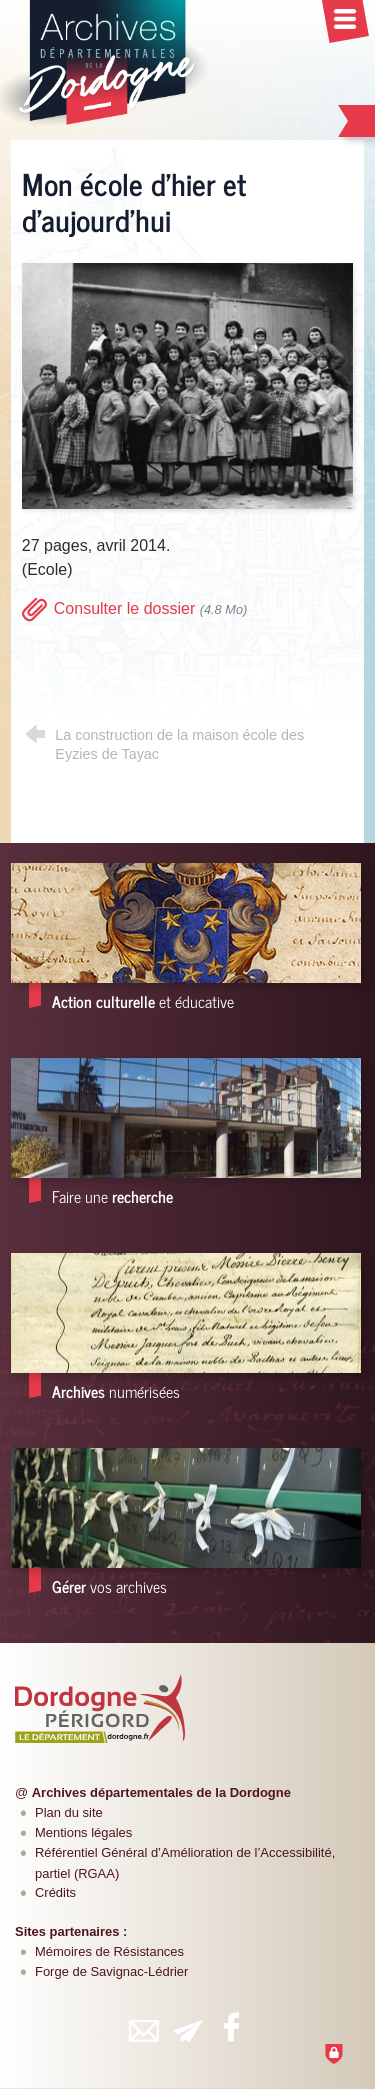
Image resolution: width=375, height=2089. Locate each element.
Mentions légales (83, 1832)
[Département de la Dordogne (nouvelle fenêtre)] (100, 1708)
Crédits (55, 1892)
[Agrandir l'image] (187, 384)
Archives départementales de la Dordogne (161, 1792)
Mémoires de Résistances (109, 1951)
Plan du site (69, 1812)
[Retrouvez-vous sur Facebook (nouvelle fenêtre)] (232, 2027)
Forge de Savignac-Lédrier (111, 1971)
